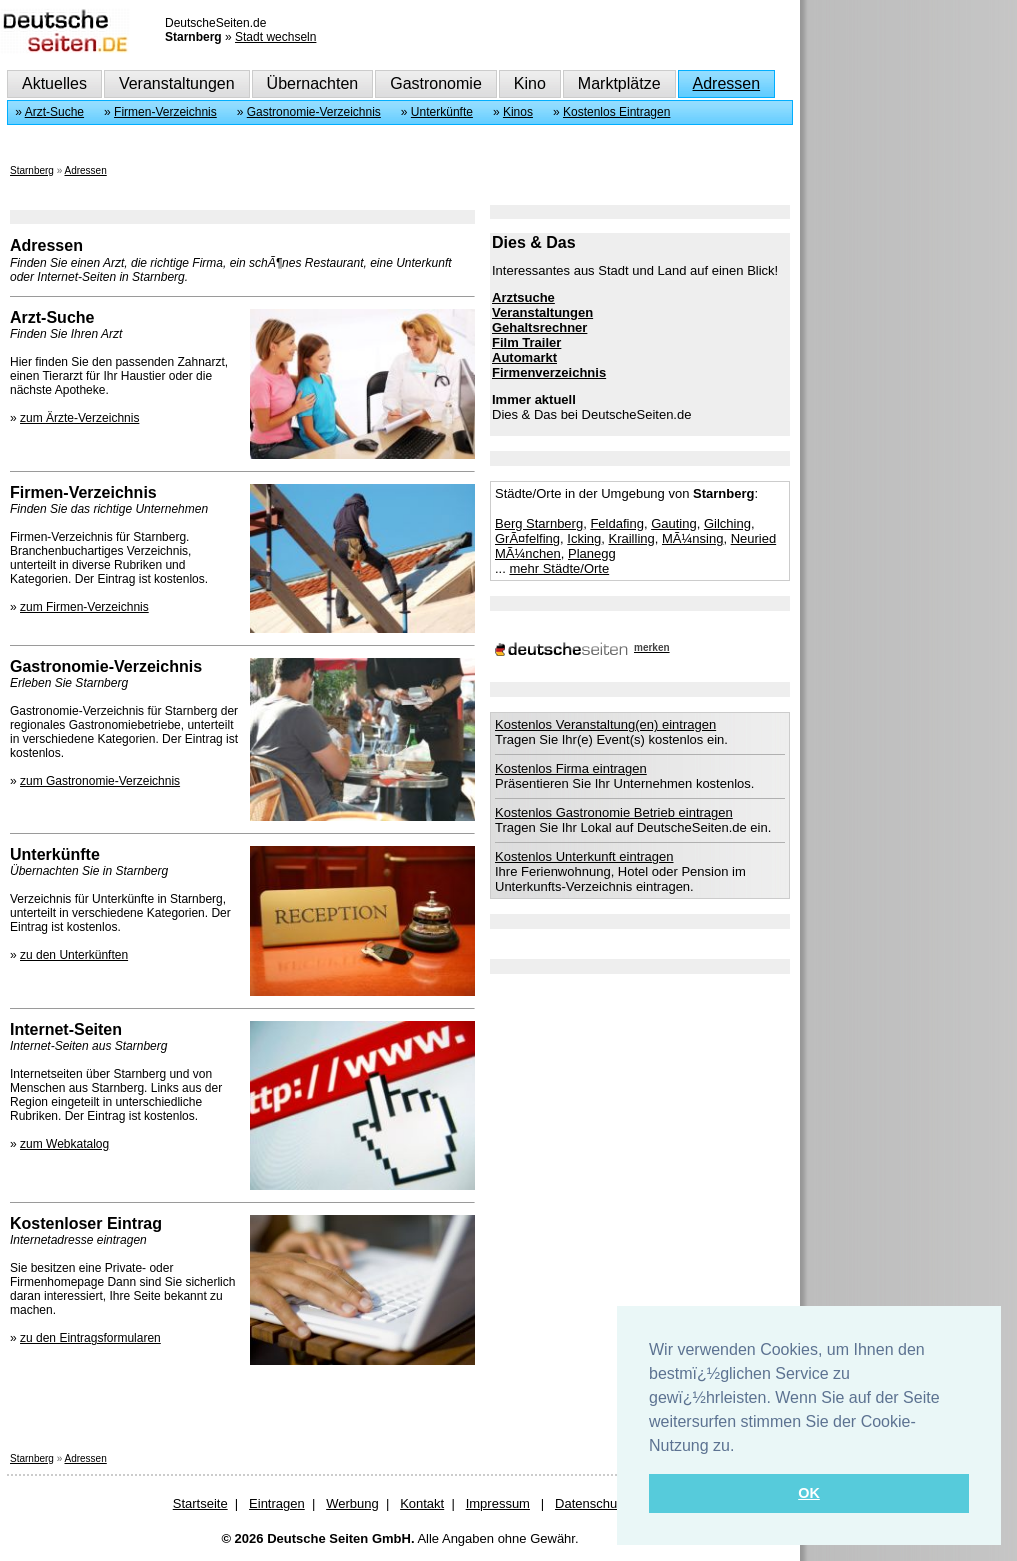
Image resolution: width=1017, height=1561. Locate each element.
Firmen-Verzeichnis (165, 112)
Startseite (200, 1503)
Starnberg (32, 170)
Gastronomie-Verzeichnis (314, 112)
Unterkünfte (442, 112)
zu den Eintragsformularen (90, 1338)
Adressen (727, 83)
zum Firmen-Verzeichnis (84, 607)
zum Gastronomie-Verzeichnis (100, 781)
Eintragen (277, 1503)
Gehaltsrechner (539, 327)
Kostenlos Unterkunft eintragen (584, 856)
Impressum (498, 1503)
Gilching (727, 523)
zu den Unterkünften (74, 955)
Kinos (518, 112)
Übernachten (313, 83)
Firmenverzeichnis (549, 372)
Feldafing (616, 523)
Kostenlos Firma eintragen (571, 768)
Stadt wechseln (275, 37)
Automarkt (524, 357)
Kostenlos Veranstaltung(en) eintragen (605, 724)
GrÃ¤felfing (527, 538)
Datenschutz (591, 1503)
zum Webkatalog (64, 1144)
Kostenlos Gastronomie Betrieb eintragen (614, 812)
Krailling (631, 538)
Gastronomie (436, 83)
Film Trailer (526, 342)
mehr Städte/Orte (559, 568)
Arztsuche (523, 297)
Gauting (674, 523)
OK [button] (809, 1493)
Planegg (592, 553)
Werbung (352, 1503)
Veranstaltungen (177, 83)
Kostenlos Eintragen (616, 112)
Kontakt (422, 1503)
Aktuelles (54, 83)
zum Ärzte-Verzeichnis (79, 418)
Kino (530, 83)
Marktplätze (619, 83)
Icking (584, 538)
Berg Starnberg (539, 523)
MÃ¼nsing (692, 538)
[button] (742, 1447)
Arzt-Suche (54, 112)
